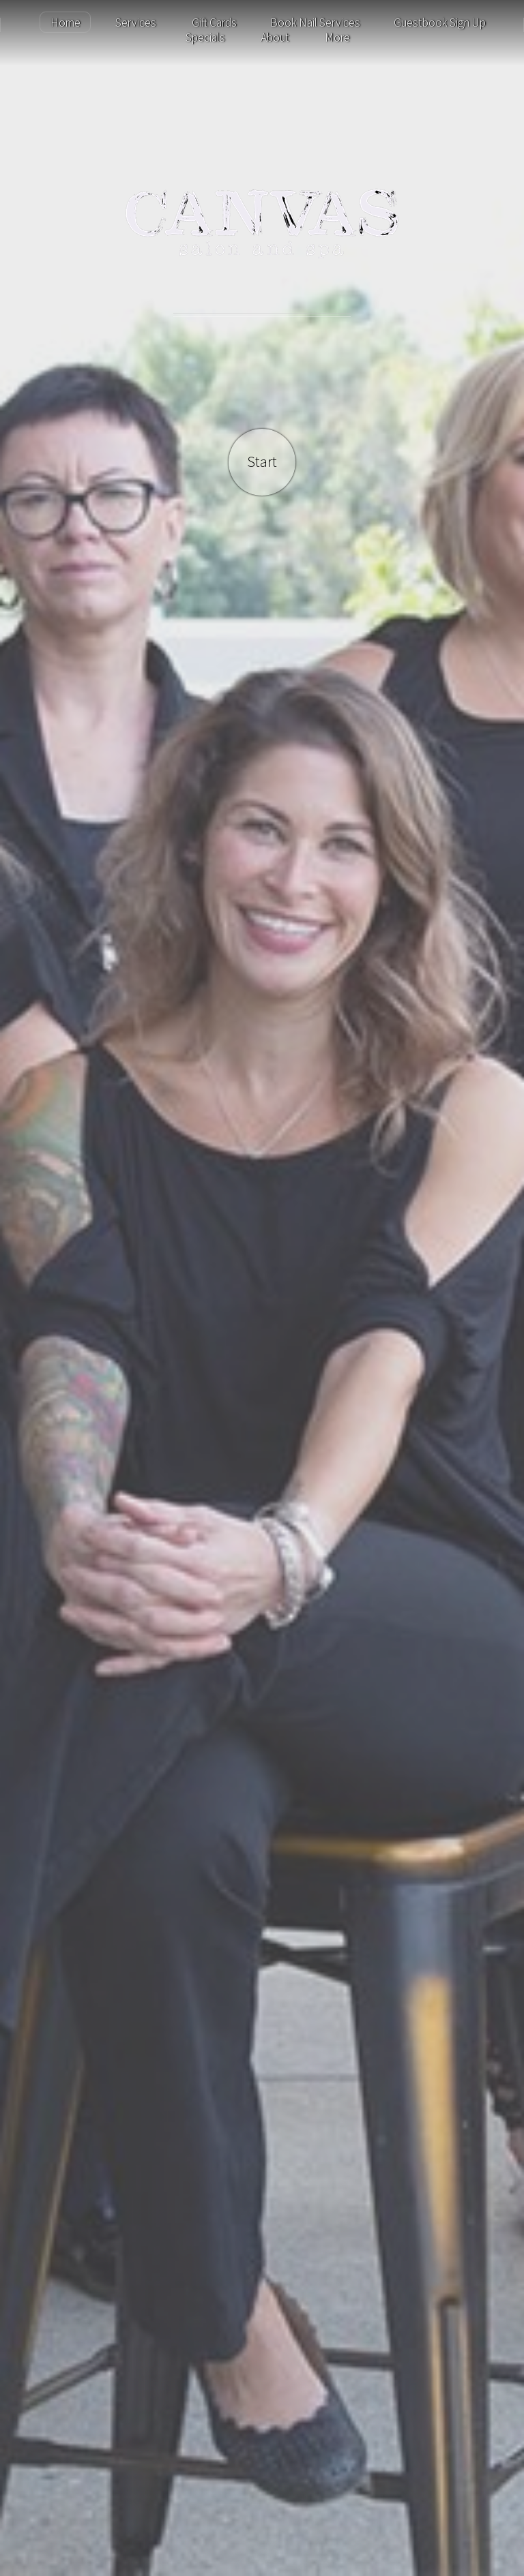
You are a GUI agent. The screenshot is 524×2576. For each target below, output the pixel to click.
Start (262, 462)
